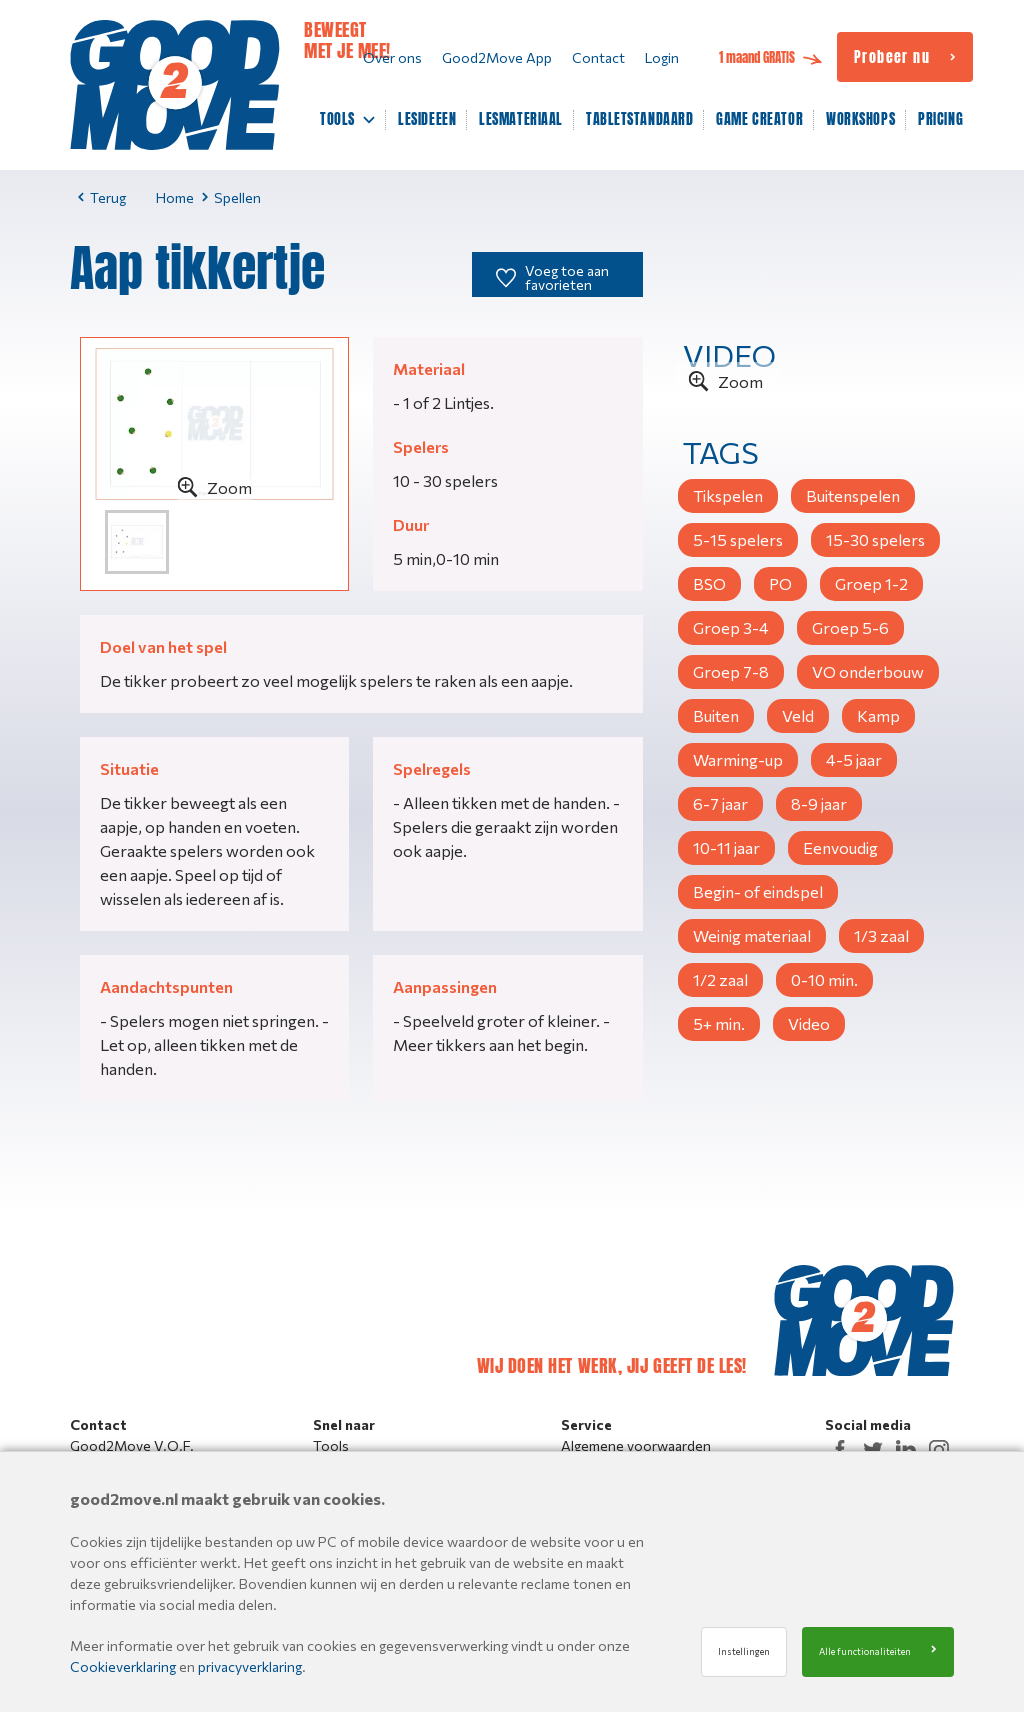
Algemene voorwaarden (636, 1445)
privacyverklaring (250, 1666)
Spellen (231, 197)
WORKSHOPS (860, 120)
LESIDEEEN (427, 120)
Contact (598, 57)
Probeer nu (892, 58)
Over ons (392, 57)
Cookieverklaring (123, 1666)
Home (175, 197)
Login (662, 57)
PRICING (940, 120)
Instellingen (744, 1651)
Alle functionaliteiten (865, 1651)
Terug (102, 197)
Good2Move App (497, 57)
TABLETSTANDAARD (639, 120)
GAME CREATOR (759, 120)
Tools (331, 1445)
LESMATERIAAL (521, 120)
